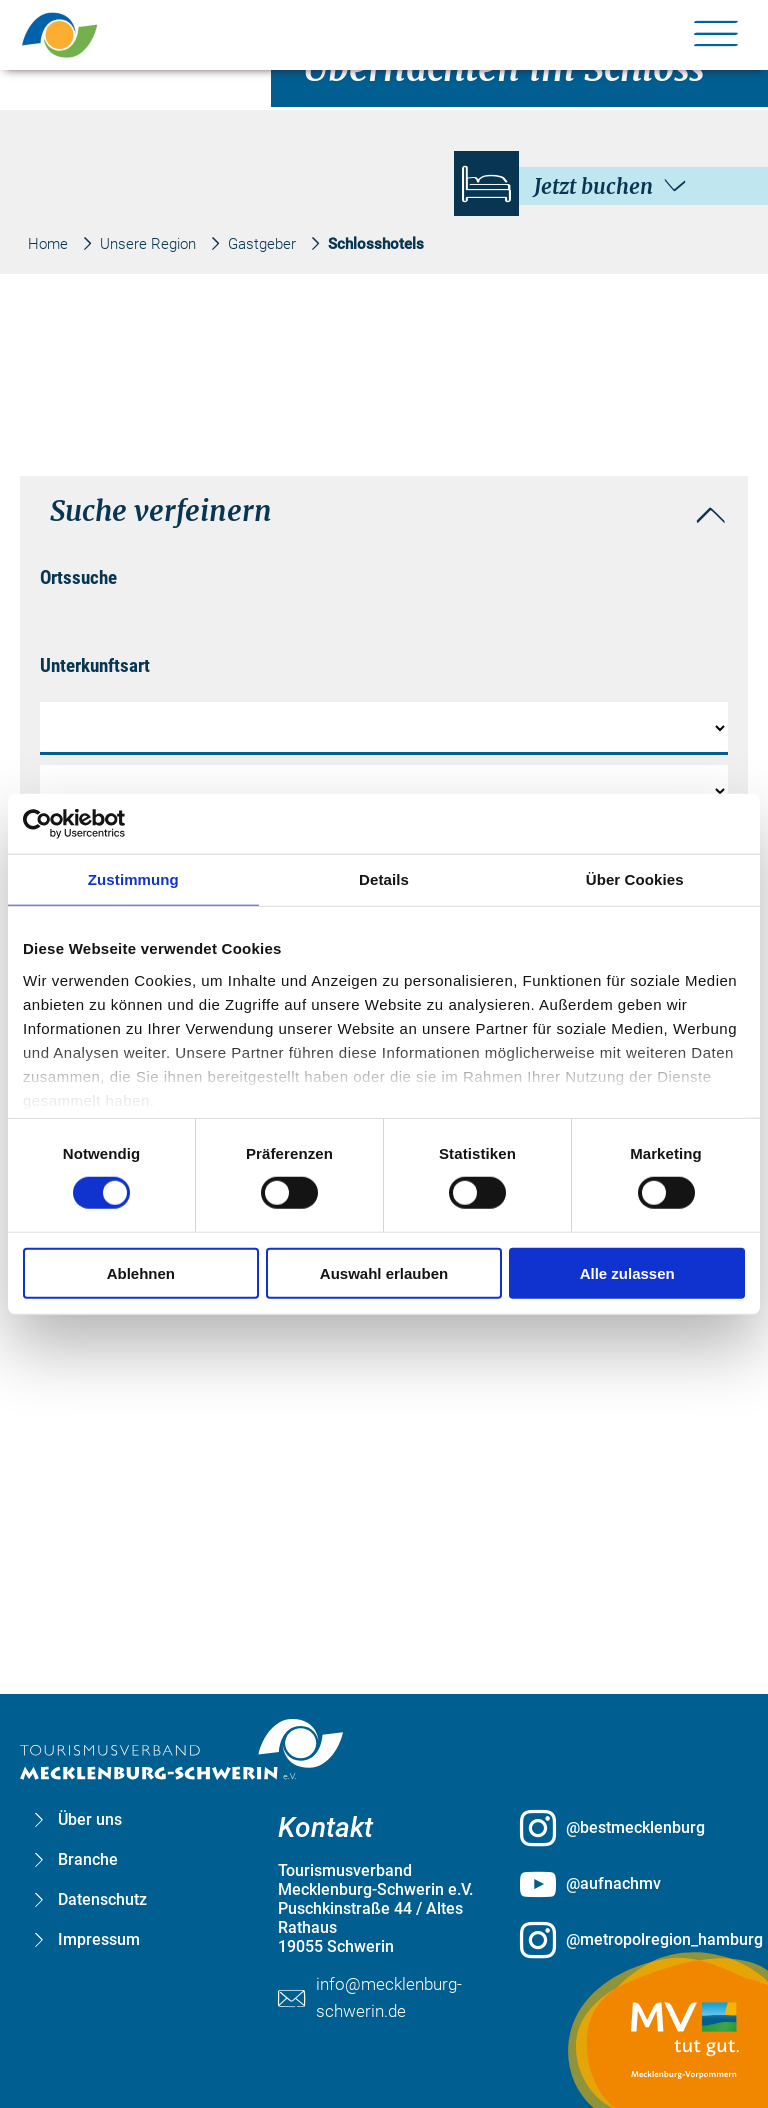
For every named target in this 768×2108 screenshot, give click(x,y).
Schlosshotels (376, 244)
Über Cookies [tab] (635, 879)
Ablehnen (141, 1272)
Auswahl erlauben (384, 1272)
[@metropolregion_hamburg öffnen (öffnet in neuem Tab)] (626, 1940)
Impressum (99, 1939)
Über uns (90, 1819)
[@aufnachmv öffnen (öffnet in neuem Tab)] (626, 1884)
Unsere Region (148, 244)
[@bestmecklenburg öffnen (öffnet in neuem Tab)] (626, 1828)
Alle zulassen (627, 1272)
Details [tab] (384, 879)
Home (48, 244)
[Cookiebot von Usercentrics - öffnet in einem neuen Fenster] (110, 824)
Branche (88, 1859)
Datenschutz (102, 1899)
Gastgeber (262, 244)
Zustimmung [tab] (133, 879)
